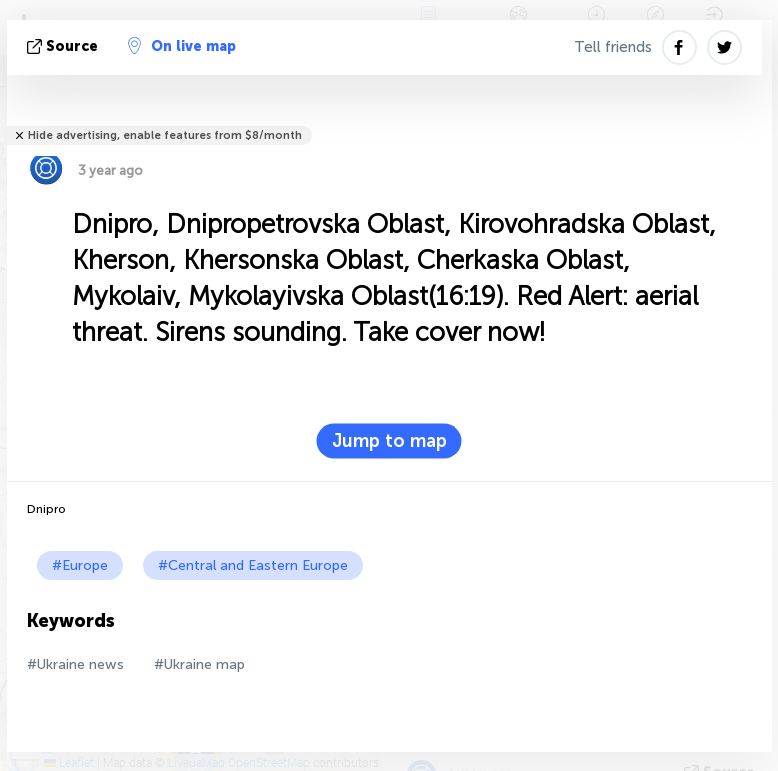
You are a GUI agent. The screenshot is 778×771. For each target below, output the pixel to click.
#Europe (80, 565)
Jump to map (389, 441)
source (64, 46)
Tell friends (613, 47)
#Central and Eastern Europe (253, 565)
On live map (182, 46)
